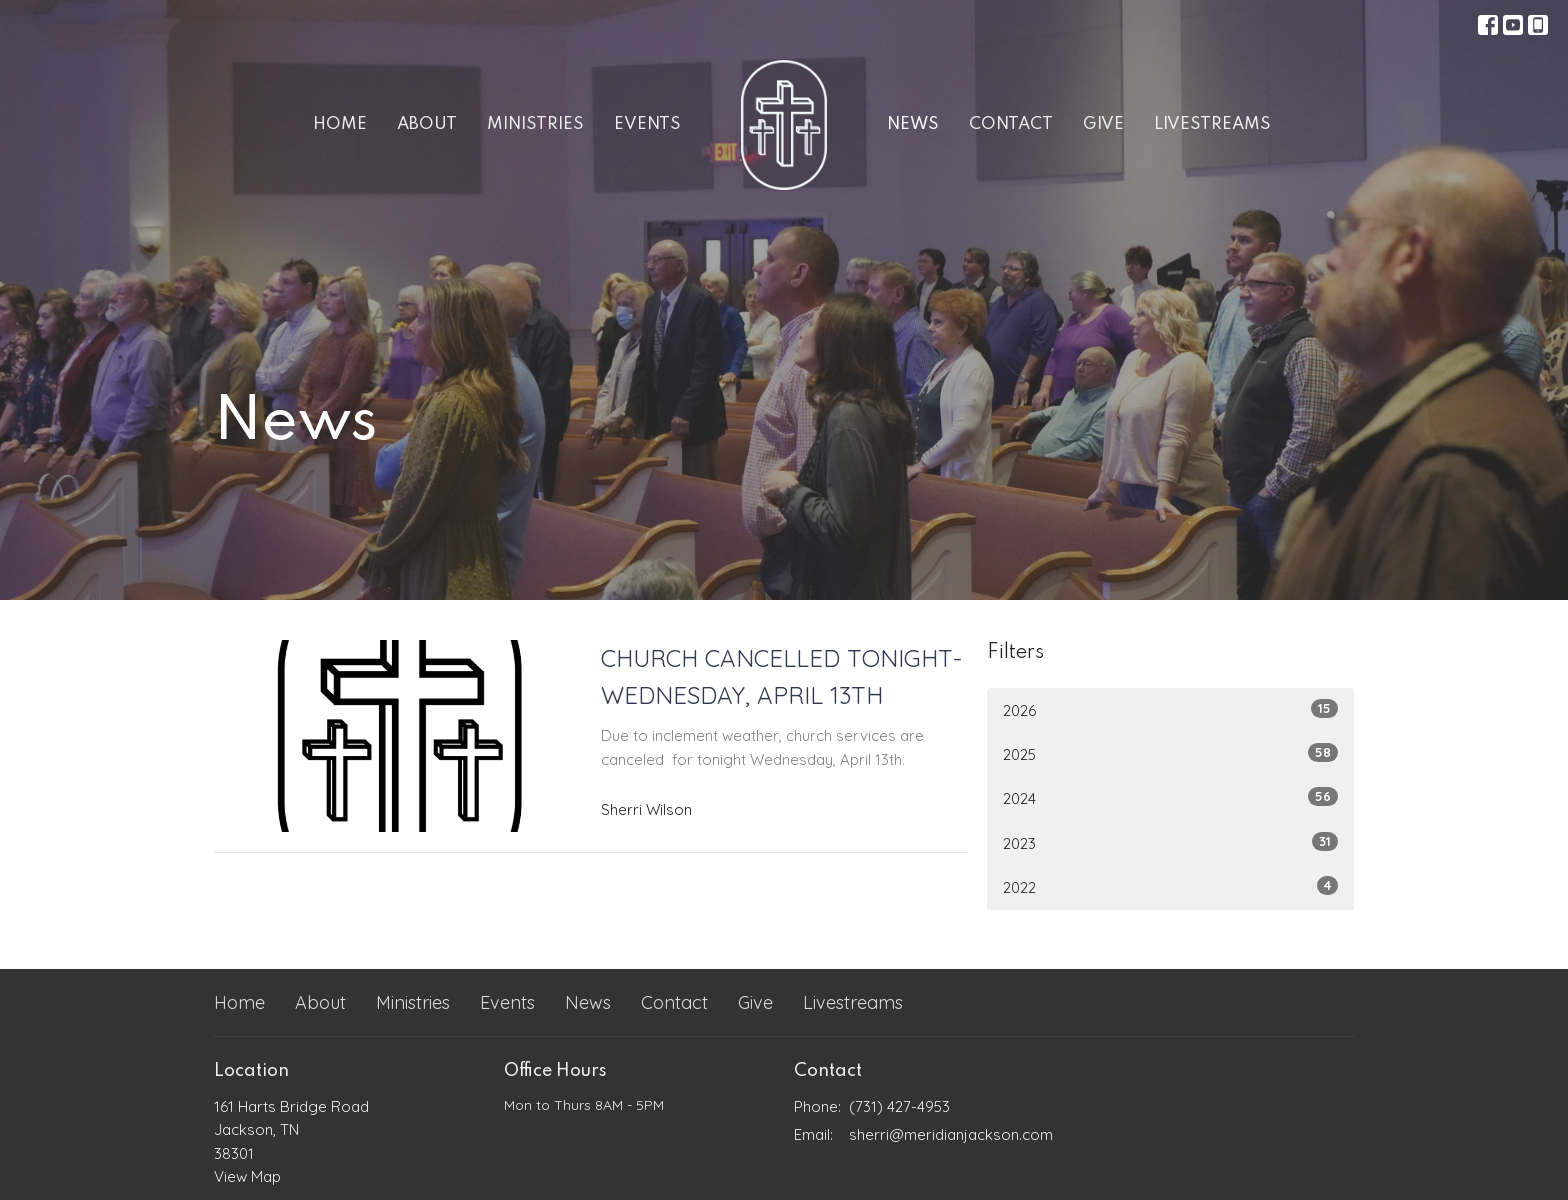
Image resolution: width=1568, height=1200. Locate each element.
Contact (1011, 124)
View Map (247, 1176)
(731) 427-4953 (899, 1106)
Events (647, 124)
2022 (1170, 886)
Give (1103, 124)
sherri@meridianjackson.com (951, 1134)
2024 (1170, 797)
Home (340, 124)
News (913, 124)
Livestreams (1212, 124)
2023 (1170, 842)
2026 (1170, 709)
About (427, 124)
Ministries (535, 124)
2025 (1170, 753)
